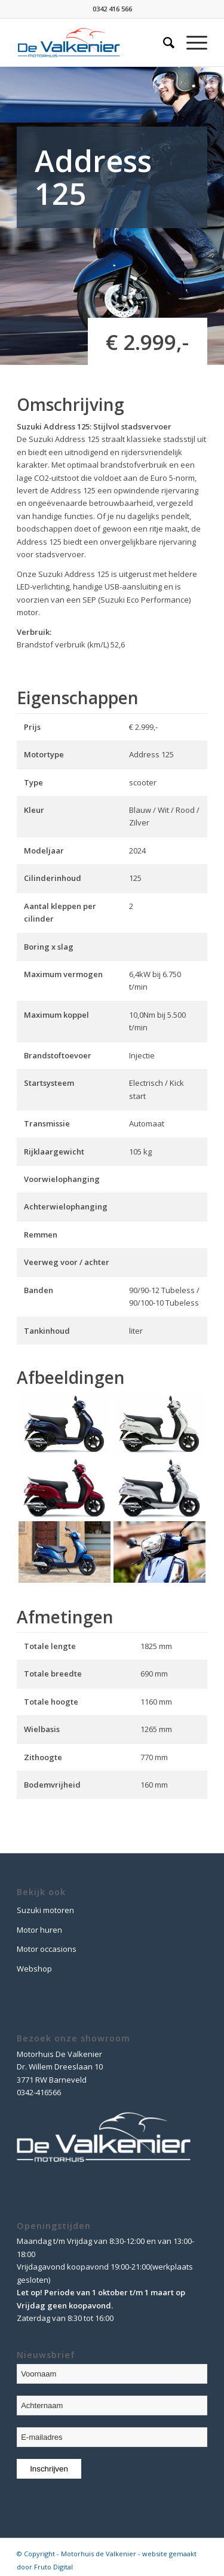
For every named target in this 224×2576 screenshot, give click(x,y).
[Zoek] (162, 42)
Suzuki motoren (45, 1910)
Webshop (34, 1968)
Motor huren (39, 1929)
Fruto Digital (53, 2566)
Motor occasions (46, 1948)
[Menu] (190, 42)
